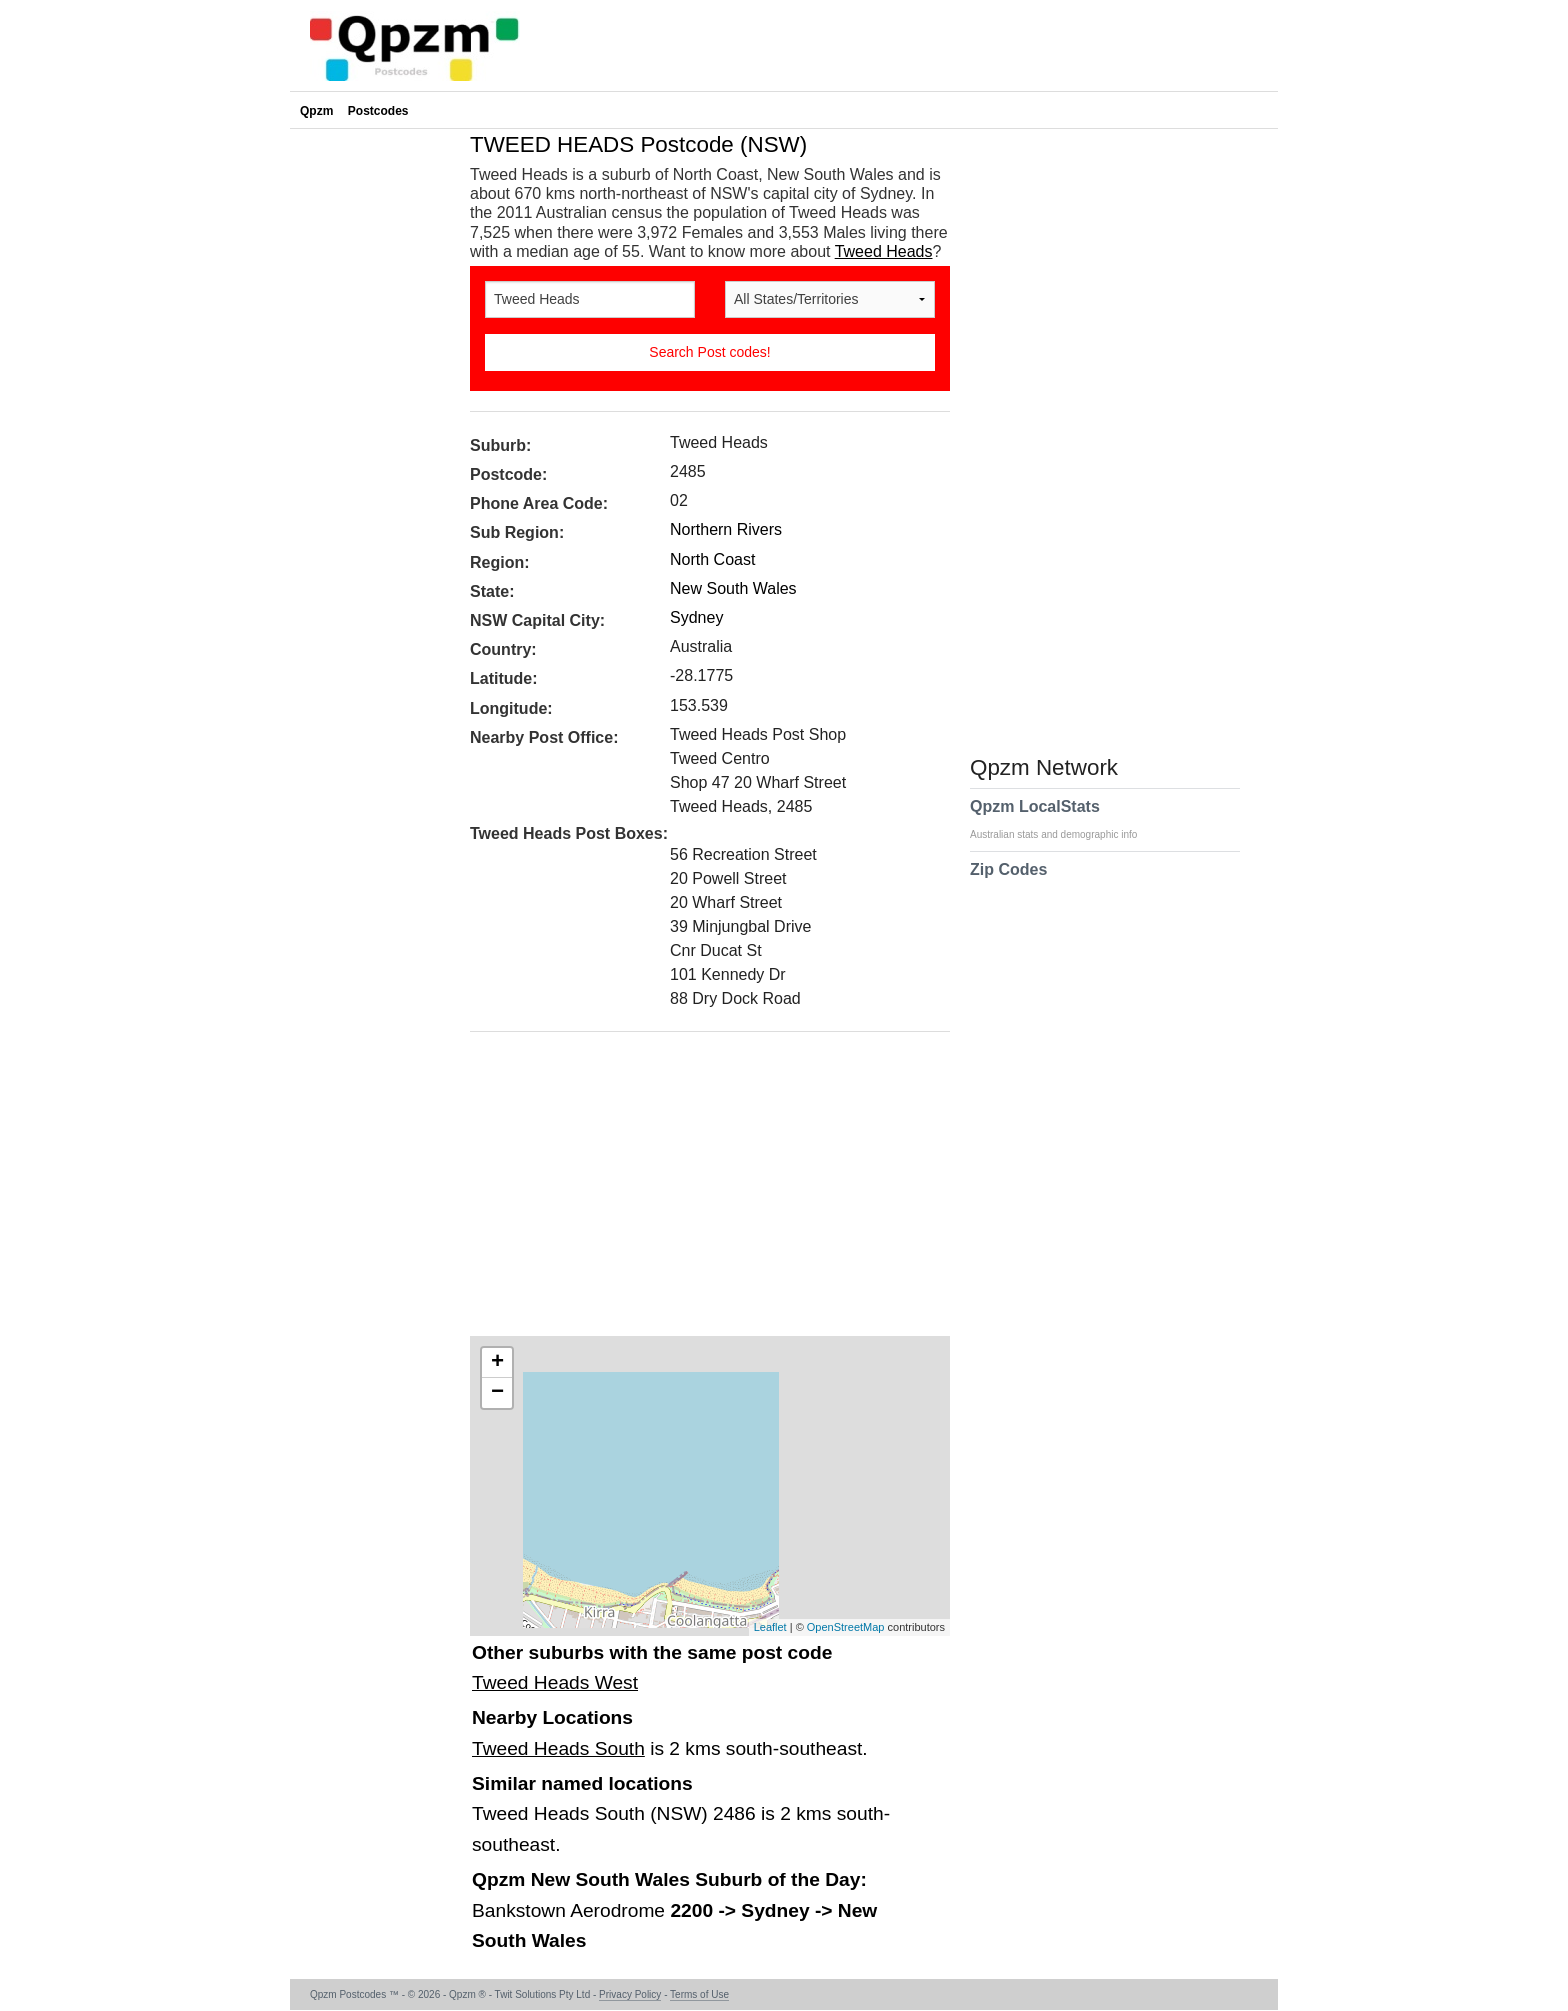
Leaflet (770, 1627)
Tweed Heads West (555, 1682)
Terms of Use (699, 1994)
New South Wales (733, 588)
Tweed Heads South (558, 1748)
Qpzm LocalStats (1063, 819)
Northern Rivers (726, 529)
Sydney (696, 617)
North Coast (712, 559)
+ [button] (497, 1363)
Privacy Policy (630, 1994)
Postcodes (378, 111)
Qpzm (316, 111)
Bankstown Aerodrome (571, 1910)
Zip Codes (1008, 882)
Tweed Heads (884, 251)
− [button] (497, 1393)
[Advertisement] (700, 1191)
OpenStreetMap (846, 1627)
